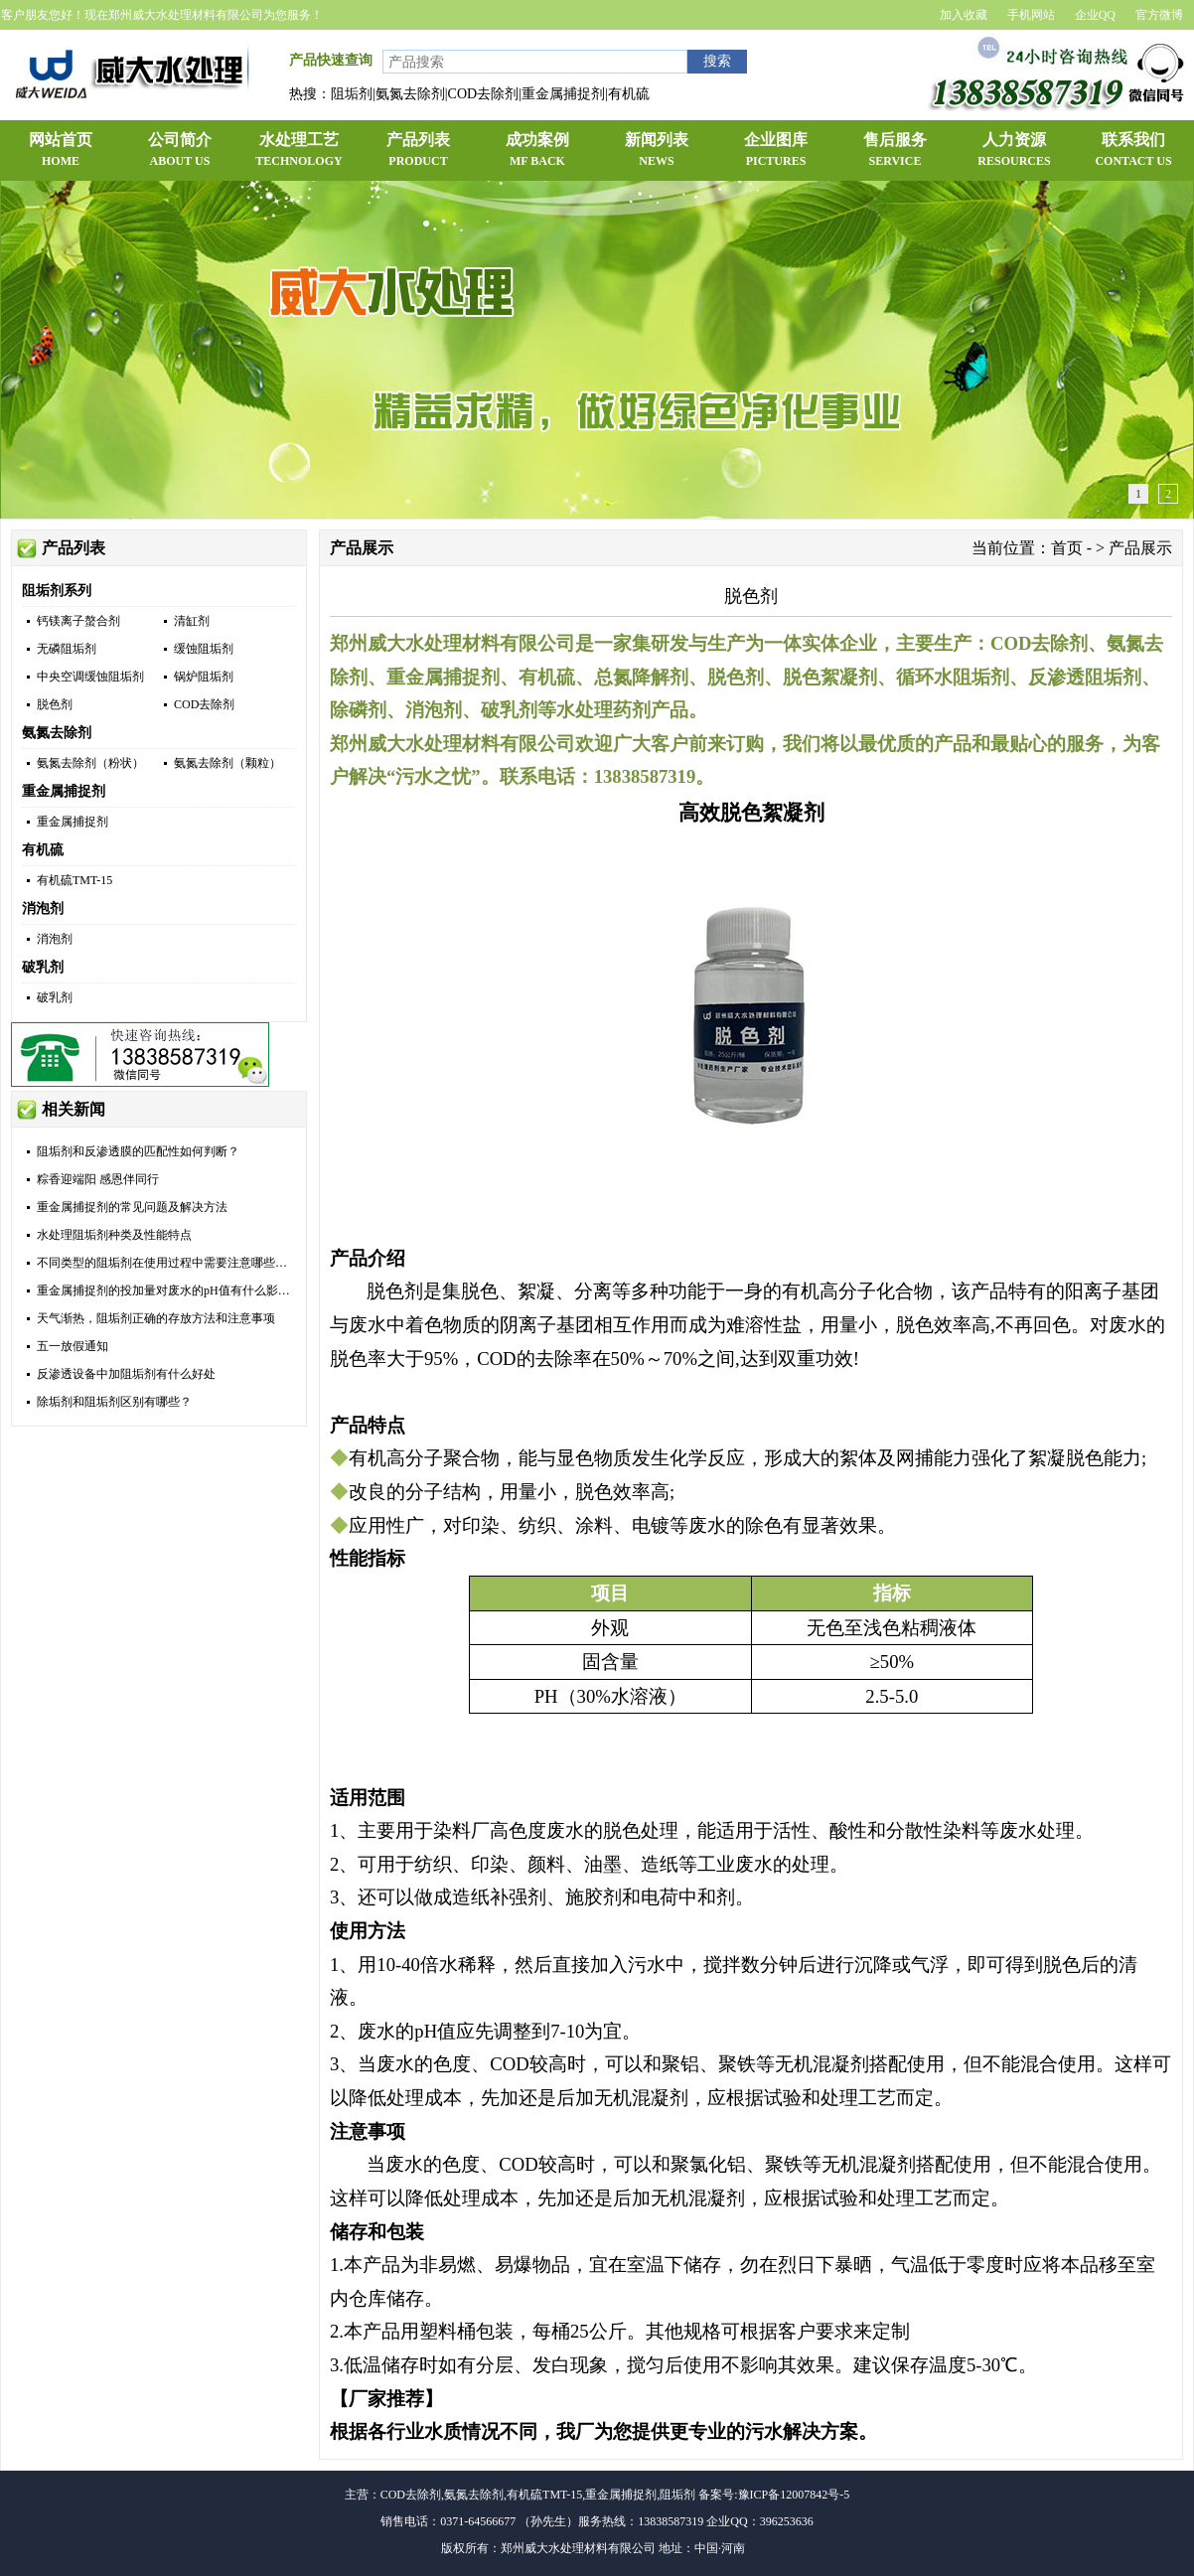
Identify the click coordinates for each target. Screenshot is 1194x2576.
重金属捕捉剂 (63, 791)
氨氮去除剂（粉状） (90, 763)
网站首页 (60, 151)
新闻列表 (656, 151)
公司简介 (179, 151)
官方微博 (1159, 15)
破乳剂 (43, 967)
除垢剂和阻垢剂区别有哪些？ (114, 1402)
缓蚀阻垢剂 (203, 649)
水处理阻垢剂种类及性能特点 (114, 1235)
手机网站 (1031, 15)
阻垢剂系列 (56, 590)
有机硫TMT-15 (74, 880)
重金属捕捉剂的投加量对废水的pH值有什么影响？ (169, 1290)
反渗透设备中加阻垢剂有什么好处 (126, 1374)
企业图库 (775, 151)
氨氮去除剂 (56, 732)
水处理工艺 (299, 151)
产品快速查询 (331, 60)
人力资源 (1014, 151)
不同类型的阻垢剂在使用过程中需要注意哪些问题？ (174, 1263)
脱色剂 (55, 704)
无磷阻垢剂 (66, 649)
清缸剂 (192, 621)
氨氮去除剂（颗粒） (227, 763)
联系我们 (1133, 151)
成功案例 (537, 151)
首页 (1067, 547)
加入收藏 (963, 15)
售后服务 (895, 151)
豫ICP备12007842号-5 (794, 2494)
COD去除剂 (204, 704)
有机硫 (43, 849)
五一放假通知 (72, 1346)
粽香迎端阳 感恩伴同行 (98, 1179)
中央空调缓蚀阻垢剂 (90, 676)
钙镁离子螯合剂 (78, 621)
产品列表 (418, 151)
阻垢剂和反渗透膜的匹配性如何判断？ (138, 1151)
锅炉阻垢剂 (203, 676)
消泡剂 (43, 908)
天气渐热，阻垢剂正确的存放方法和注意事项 (156, 1318)
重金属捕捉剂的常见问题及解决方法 (132, 1207)
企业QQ (1095, 15)
